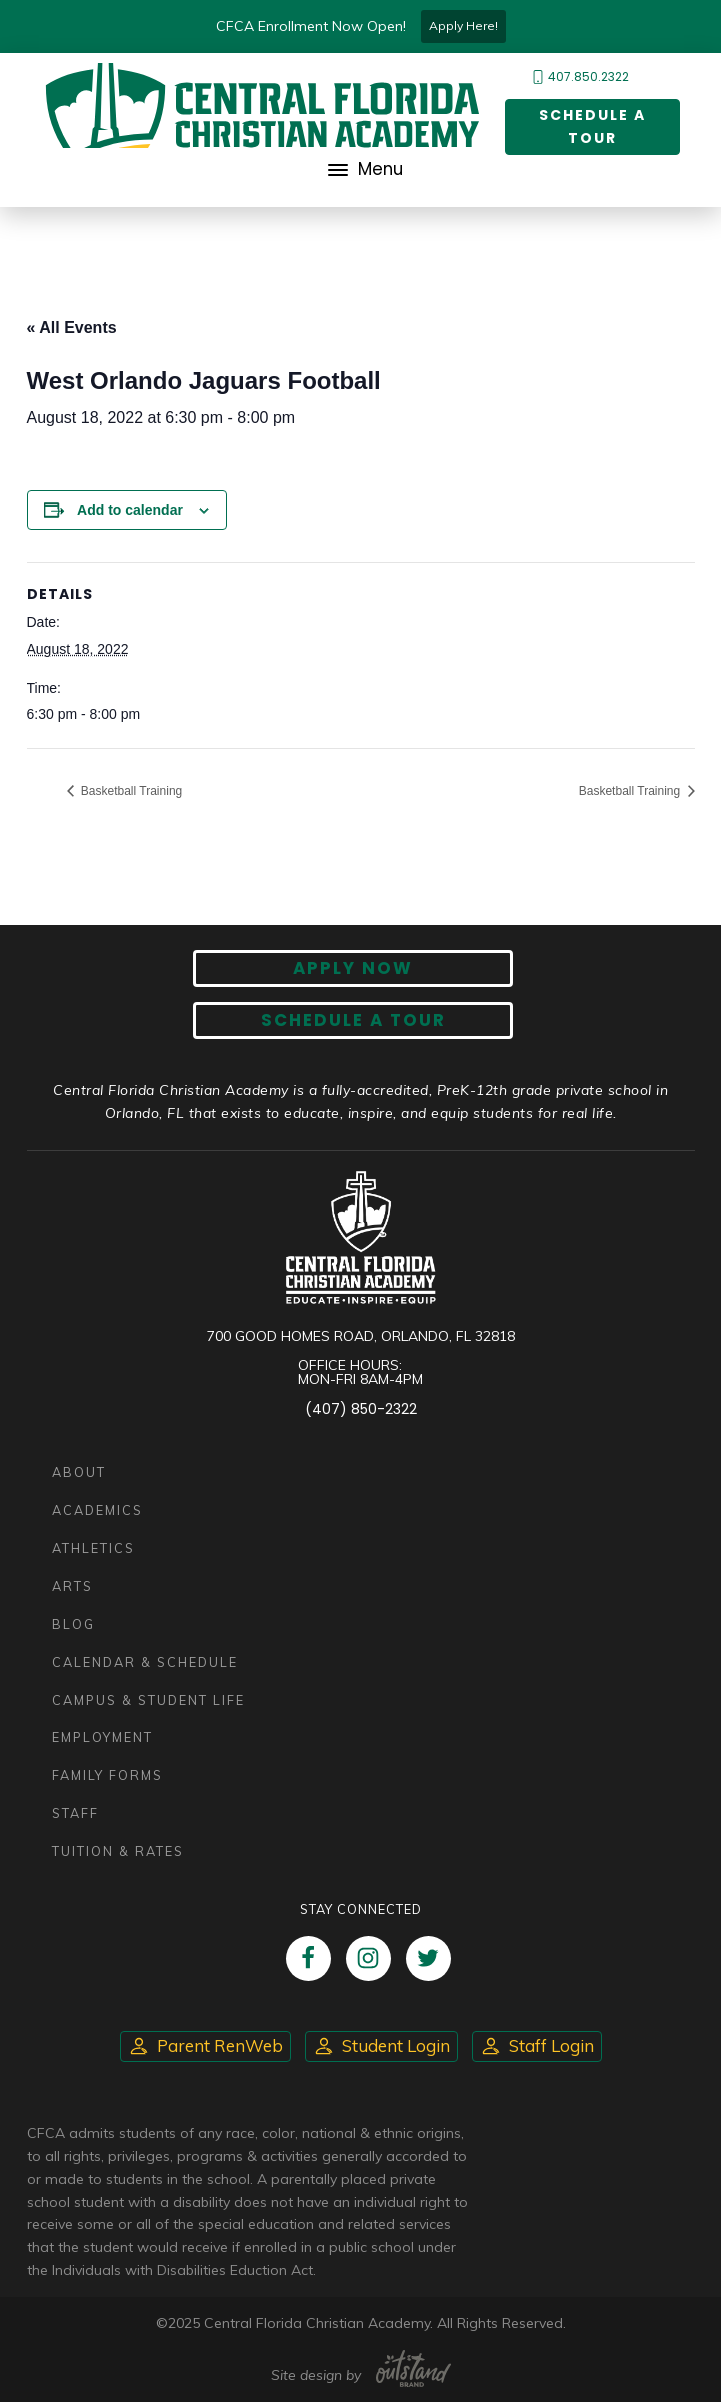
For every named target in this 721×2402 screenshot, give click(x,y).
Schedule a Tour (592, 126)
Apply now (353, 968)
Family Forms (107, 1775)
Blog (73, 1624)
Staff (75, 1813)
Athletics (93, 1548)
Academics (97, 1510)
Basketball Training (130, 791)
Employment (102, 1737)
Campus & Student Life (148, 1700)
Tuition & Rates (118, 1851)
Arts (72, 1586)
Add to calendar (130, 510)
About (79, 1472)
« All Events (72, 327)
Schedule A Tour (353, 1020)
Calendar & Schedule (145, 1662)
